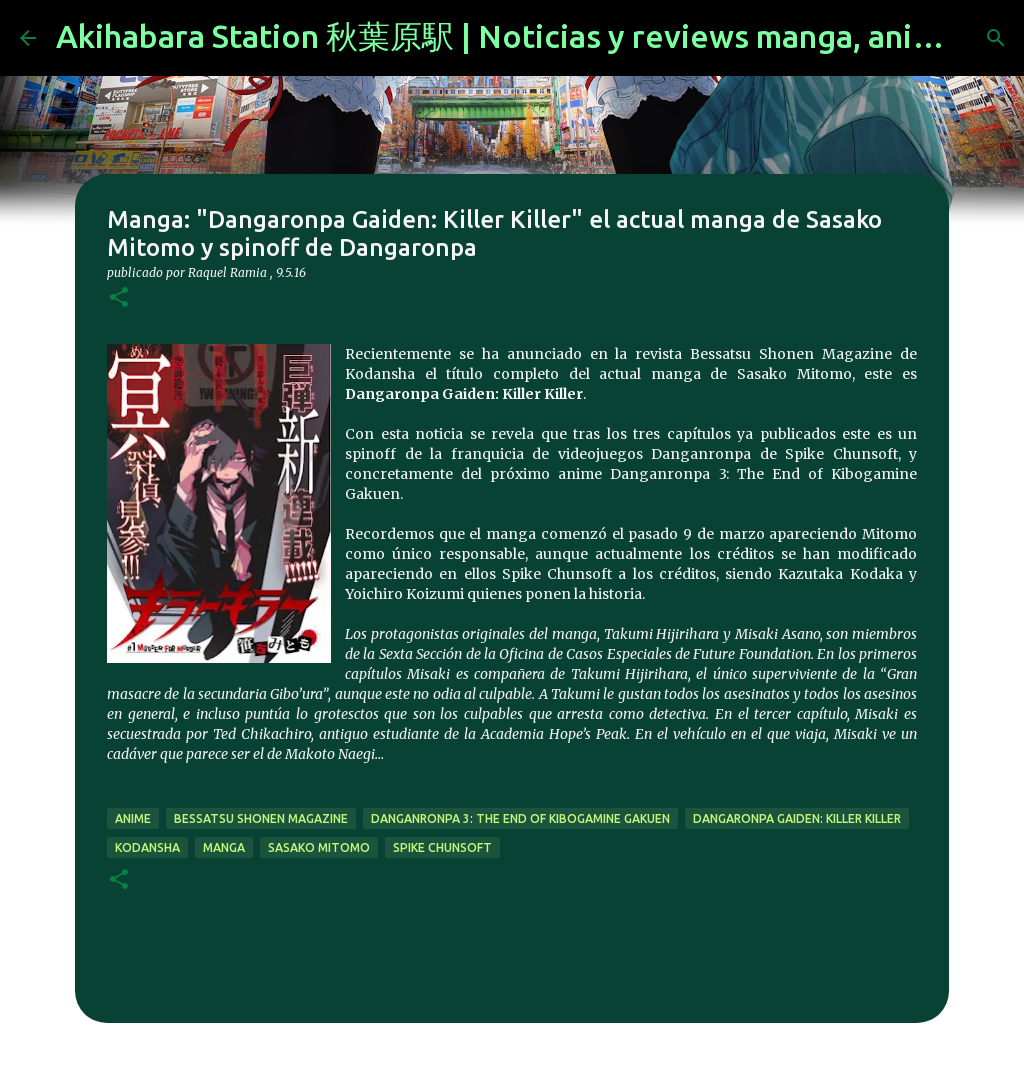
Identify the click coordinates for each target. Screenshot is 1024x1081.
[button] (119, 298)
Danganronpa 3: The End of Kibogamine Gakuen (520, 818)
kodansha (147, 847)
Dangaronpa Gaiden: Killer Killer (797, 818)
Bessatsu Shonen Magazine (261, 818)
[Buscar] (996, 38)
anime (133, 818)
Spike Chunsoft (442, 847)
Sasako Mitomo (319, 847)
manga (224, 847)
